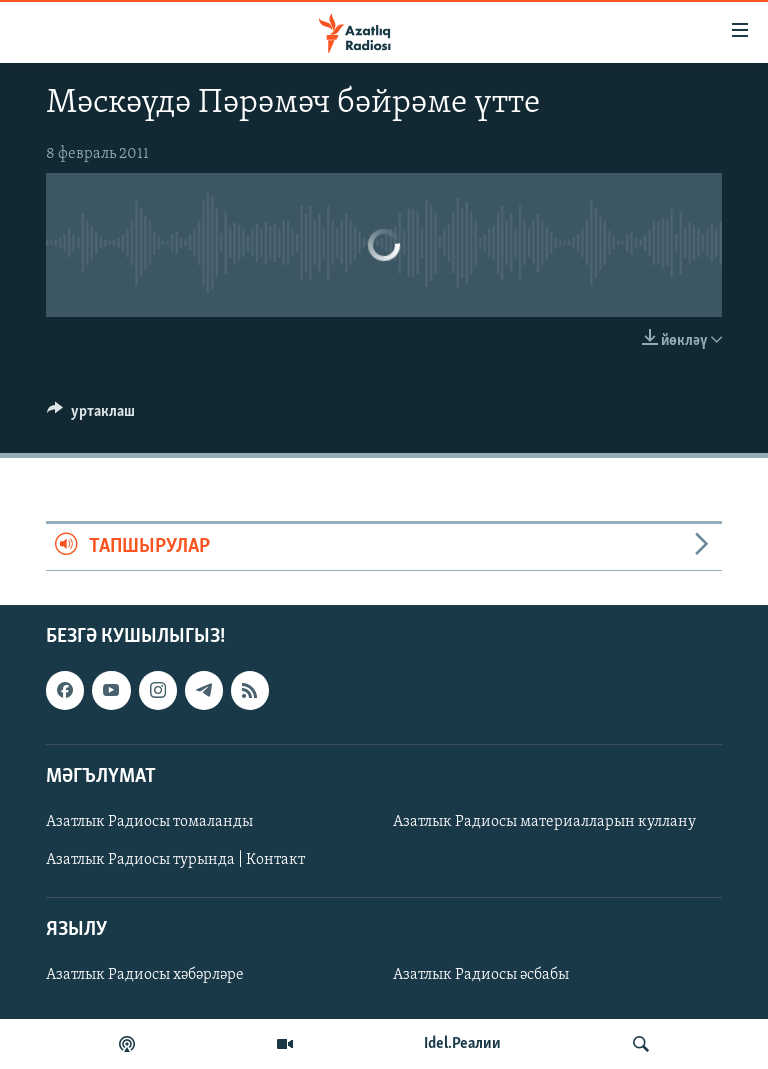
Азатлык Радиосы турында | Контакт (175, 860)
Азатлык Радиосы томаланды (149, 822)
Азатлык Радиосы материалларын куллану (544, 822)
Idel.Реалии (462, 1044)
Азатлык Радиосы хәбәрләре (145, 976)
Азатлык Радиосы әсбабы (481, 976)
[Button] (91, 416)
